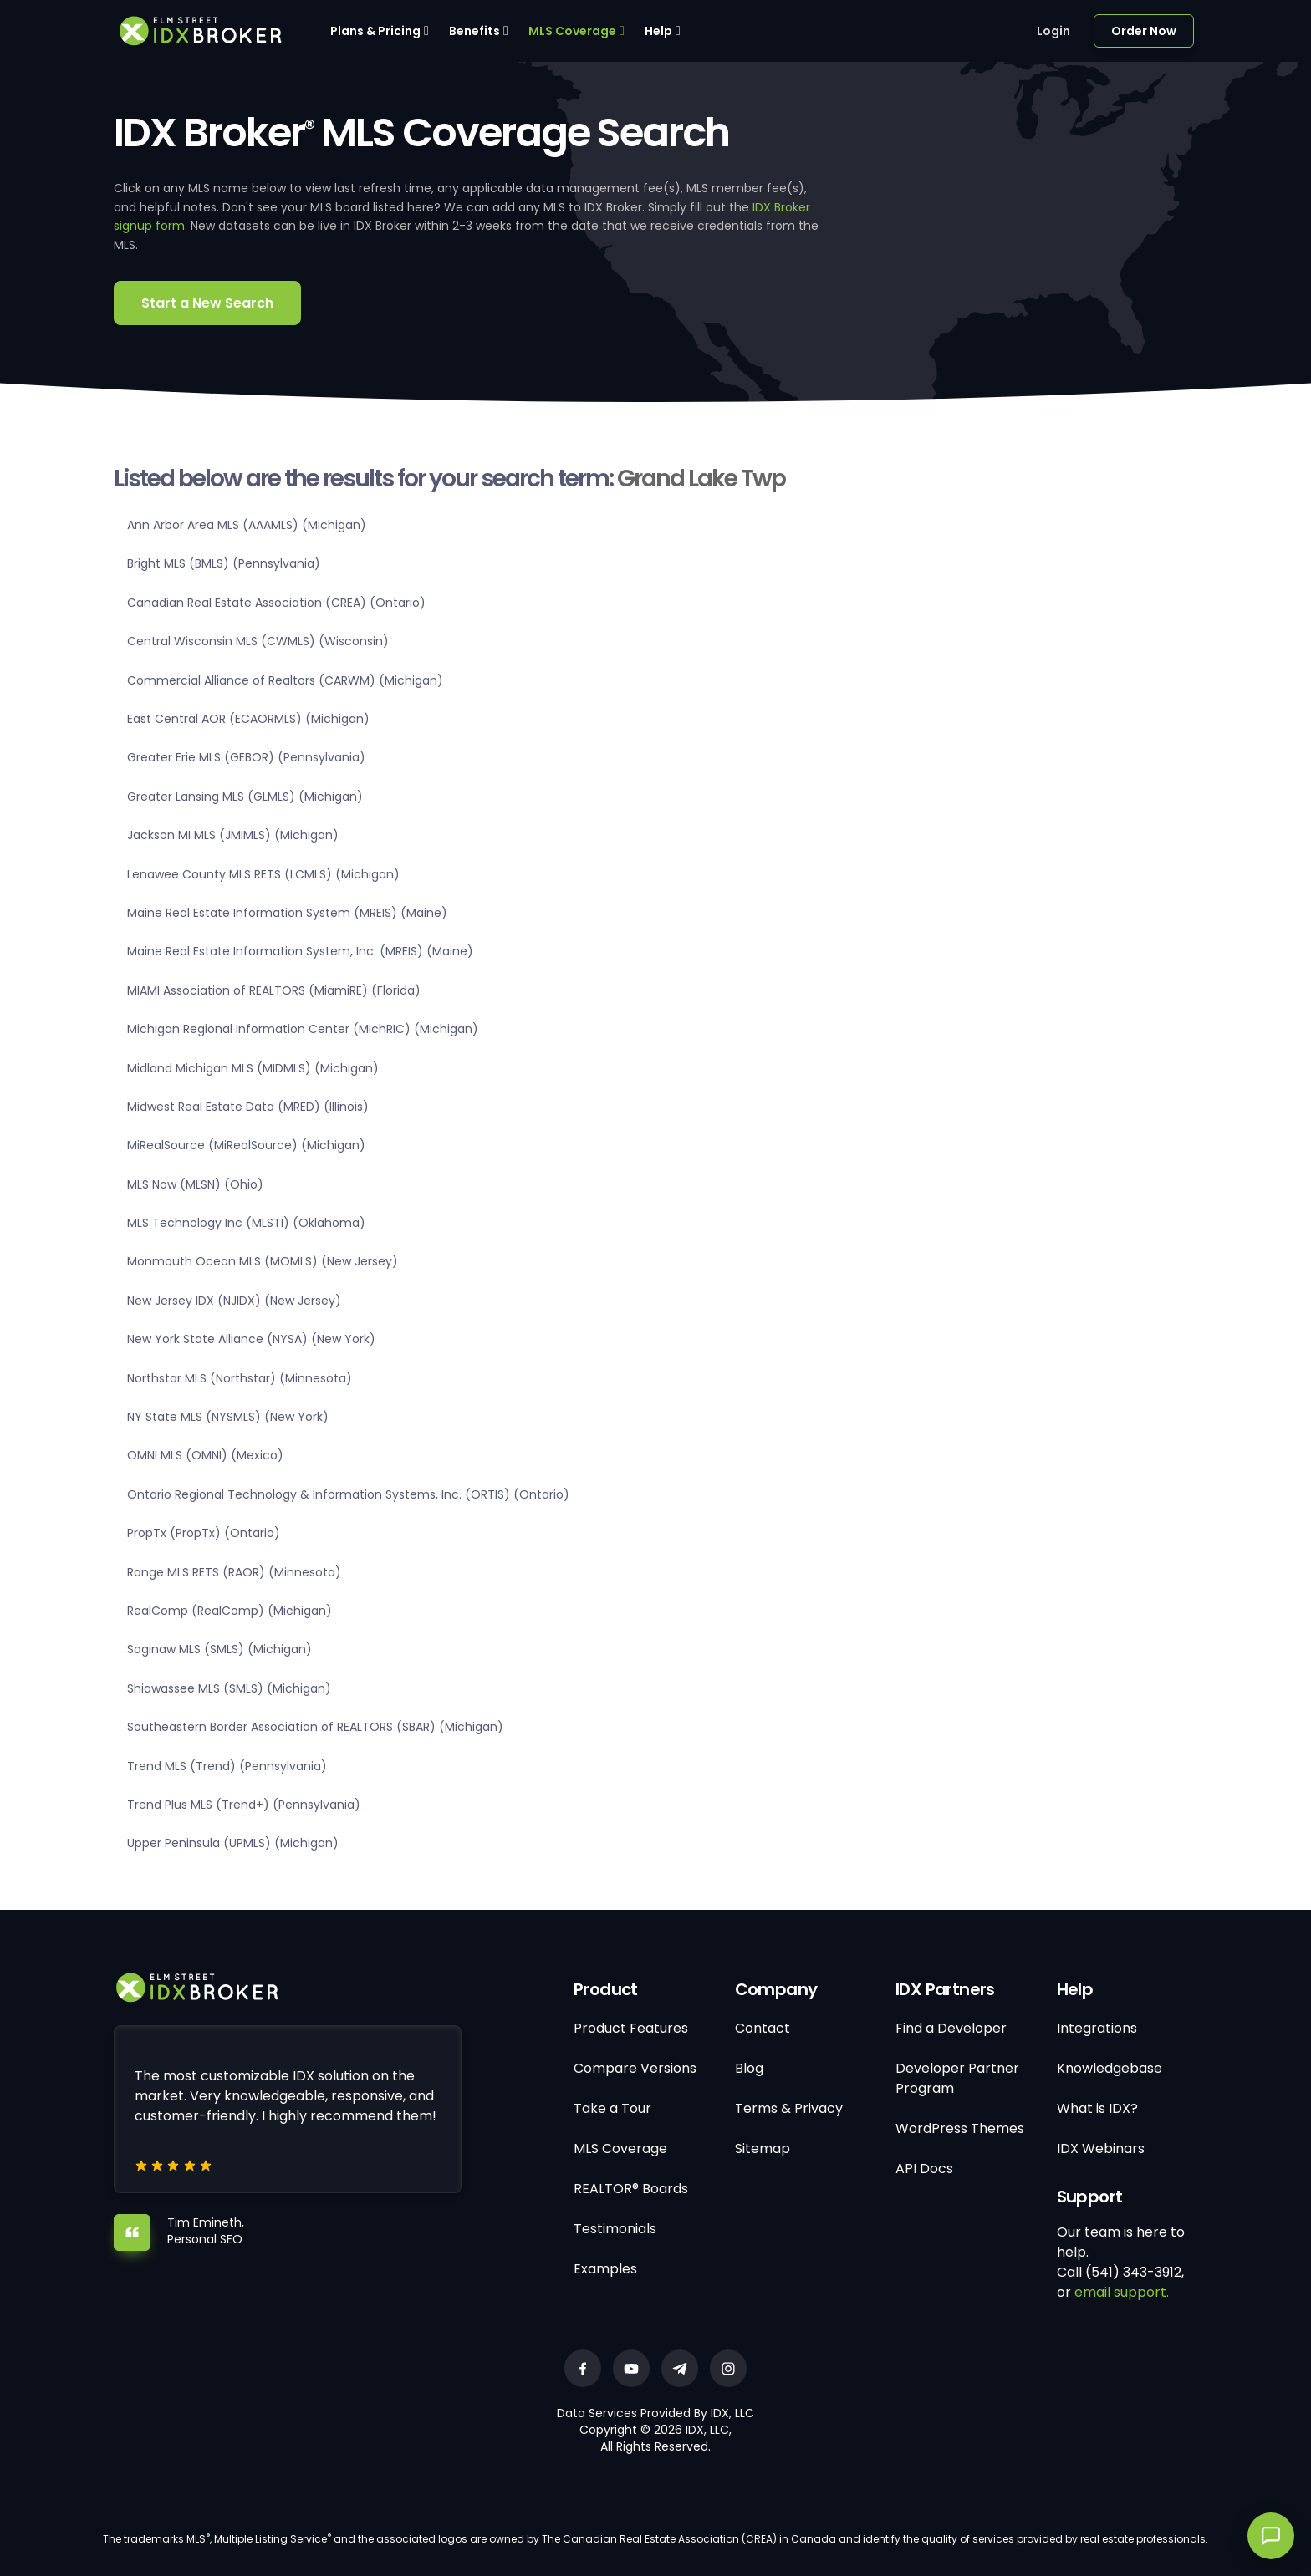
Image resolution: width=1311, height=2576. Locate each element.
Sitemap (762, 2148)
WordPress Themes (959, 2128)
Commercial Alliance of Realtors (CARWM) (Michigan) (285, 680)
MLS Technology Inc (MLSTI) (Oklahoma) (246, 1222)
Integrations (1097, 2028)
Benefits (474, 31)
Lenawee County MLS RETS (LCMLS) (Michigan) (263, 874)
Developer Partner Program (957, 2078)
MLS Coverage (572, 31)
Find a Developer (951, 2028)
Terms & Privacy (789, 2108)
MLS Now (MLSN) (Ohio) (195, 1184)
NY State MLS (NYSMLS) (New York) (228, 1416)
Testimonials (615, 2228)
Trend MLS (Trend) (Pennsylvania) (227, 1766)
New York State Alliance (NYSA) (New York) (251, 1339)
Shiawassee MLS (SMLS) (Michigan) (229, 1688)
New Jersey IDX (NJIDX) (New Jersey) (234, 1300)
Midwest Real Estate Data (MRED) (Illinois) (248, 1106)
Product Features (631, 2028)
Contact (762, 2028)
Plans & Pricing (375, 31)
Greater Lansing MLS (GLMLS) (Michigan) (245, 796)
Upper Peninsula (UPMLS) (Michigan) (233, 1843)
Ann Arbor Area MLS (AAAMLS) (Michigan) (246, 525)
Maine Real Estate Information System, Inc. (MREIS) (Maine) (300, 951)
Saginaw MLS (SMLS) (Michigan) (219, 1649)
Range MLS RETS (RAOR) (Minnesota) (234, 1572)
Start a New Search (207, 303)
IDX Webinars (1101, 2148)
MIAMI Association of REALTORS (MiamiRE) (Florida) (274, 990)
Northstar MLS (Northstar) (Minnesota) (239, 1378)
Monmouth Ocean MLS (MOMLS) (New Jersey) (262, 1261)
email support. (1121, 2292)
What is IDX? (1097, 2108)
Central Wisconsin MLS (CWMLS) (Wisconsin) (258, 641)
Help (658, 31)
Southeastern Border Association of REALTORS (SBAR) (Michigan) (315, 1726)
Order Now (1143, 31)
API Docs (924, 2168)
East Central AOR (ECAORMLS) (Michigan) (248, 718)
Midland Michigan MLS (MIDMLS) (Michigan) (253, 1068)
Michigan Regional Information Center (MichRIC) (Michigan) (302, 1029)
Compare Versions (635, 2068)
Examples (605, 2268)
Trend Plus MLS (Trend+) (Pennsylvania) (243, 1804)
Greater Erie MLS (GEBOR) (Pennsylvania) (246, 757)
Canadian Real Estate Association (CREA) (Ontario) (276, 602)
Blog (749, 2068)
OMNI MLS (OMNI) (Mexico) (205, 1455)
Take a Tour (612, 2108)
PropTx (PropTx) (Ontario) (203, 1533)
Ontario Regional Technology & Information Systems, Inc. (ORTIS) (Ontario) (348, 1494)
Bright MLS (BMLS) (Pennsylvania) (223, 563)
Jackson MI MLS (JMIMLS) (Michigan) (233, 835)
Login (1053, 31)
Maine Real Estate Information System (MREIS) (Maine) (287, 912)
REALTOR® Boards (631, 2188)
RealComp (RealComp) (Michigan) (229, 1610)
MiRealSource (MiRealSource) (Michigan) (246, 1145)
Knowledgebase (1109, 2068)
